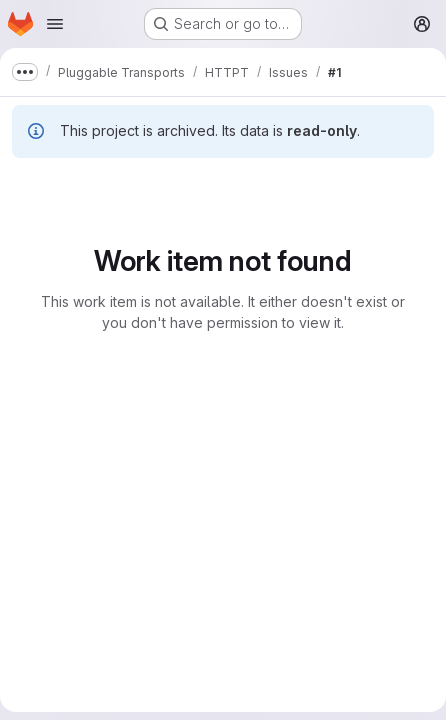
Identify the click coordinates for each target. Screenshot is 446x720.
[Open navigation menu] (55, 24)
